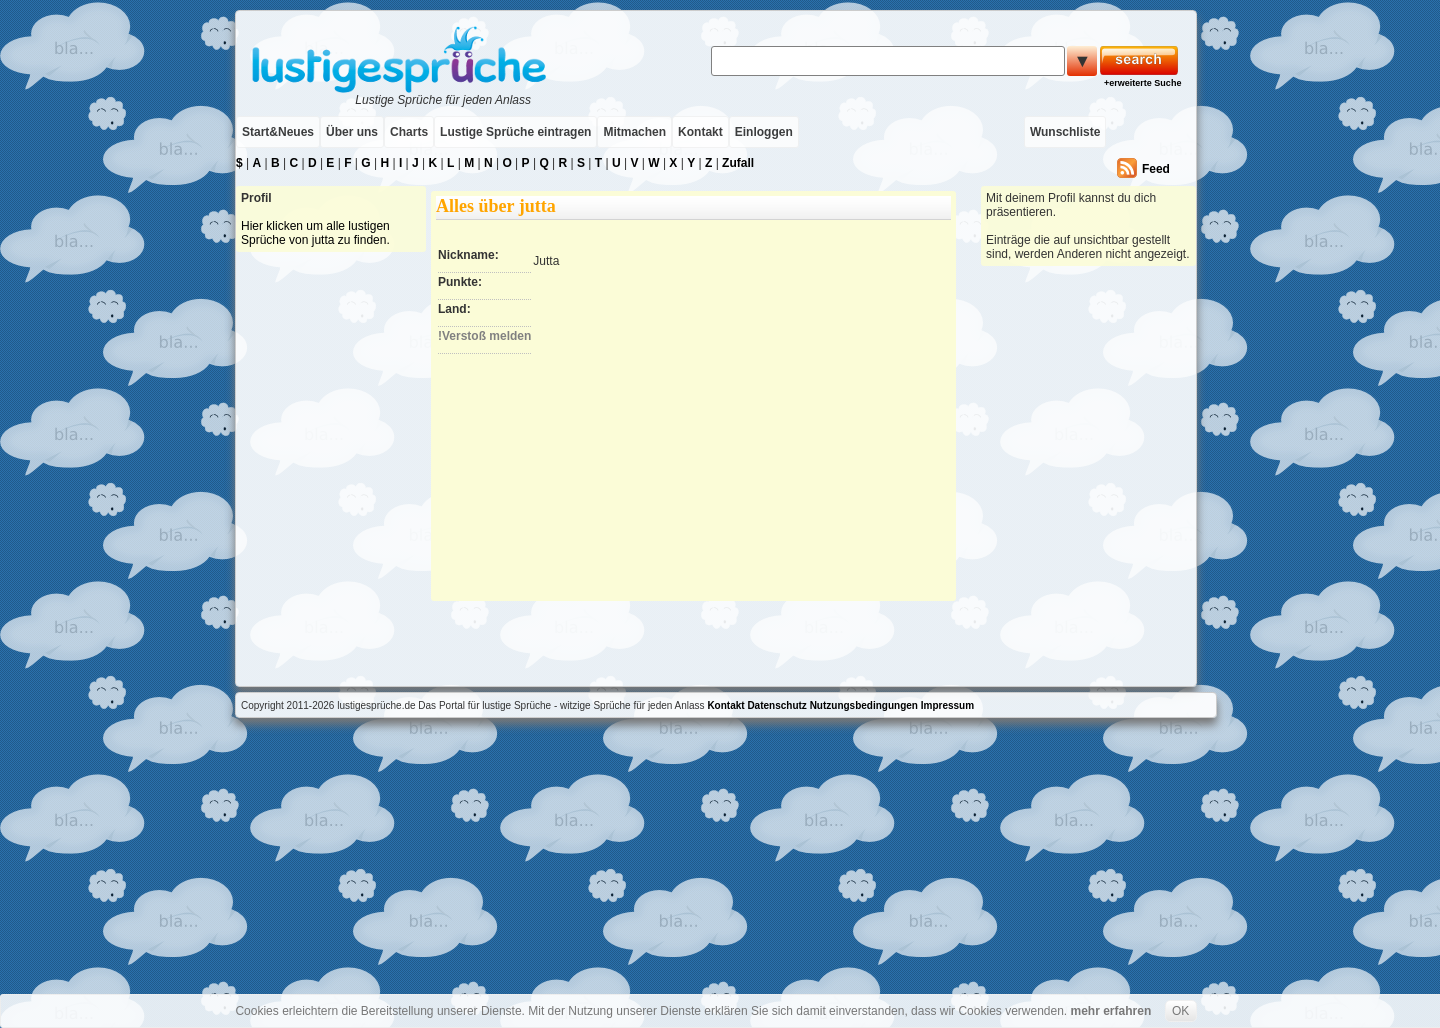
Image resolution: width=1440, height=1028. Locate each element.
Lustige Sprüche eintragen (515, 132)
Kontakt (700, 132)
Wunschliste (1065, 132)
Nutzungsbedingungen (864, 705)
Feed (1156, 169)
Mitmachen (634, 132)
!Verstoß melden (484, 336)
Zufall (738, 163)
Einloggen (764, 132)
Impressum (947, 705)
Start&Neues (278, 132)
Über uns (352, 132)
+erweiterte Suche (1142, 83)
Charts (409, 132)
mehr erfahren (1111, 1011)
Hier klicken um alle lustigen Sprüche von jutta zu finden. (315, 233)
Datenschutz (776, 705)
